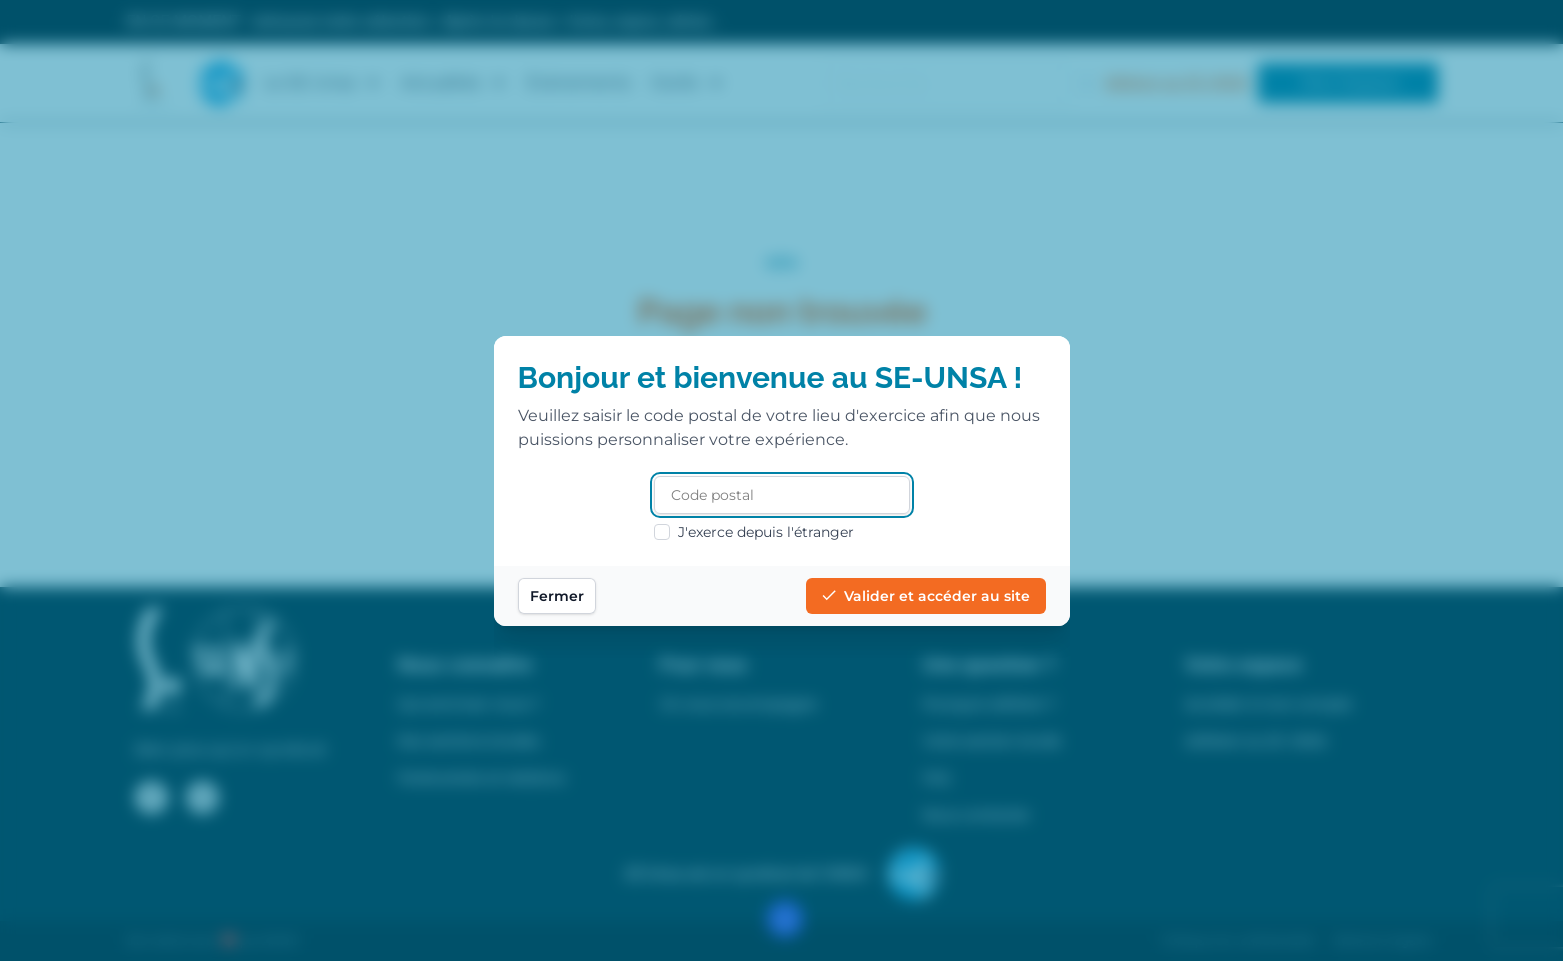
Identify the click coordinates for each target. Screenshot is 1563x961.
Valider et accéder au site (926, 596)
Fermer (557, 596)
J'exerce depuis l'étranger (754, 532)
